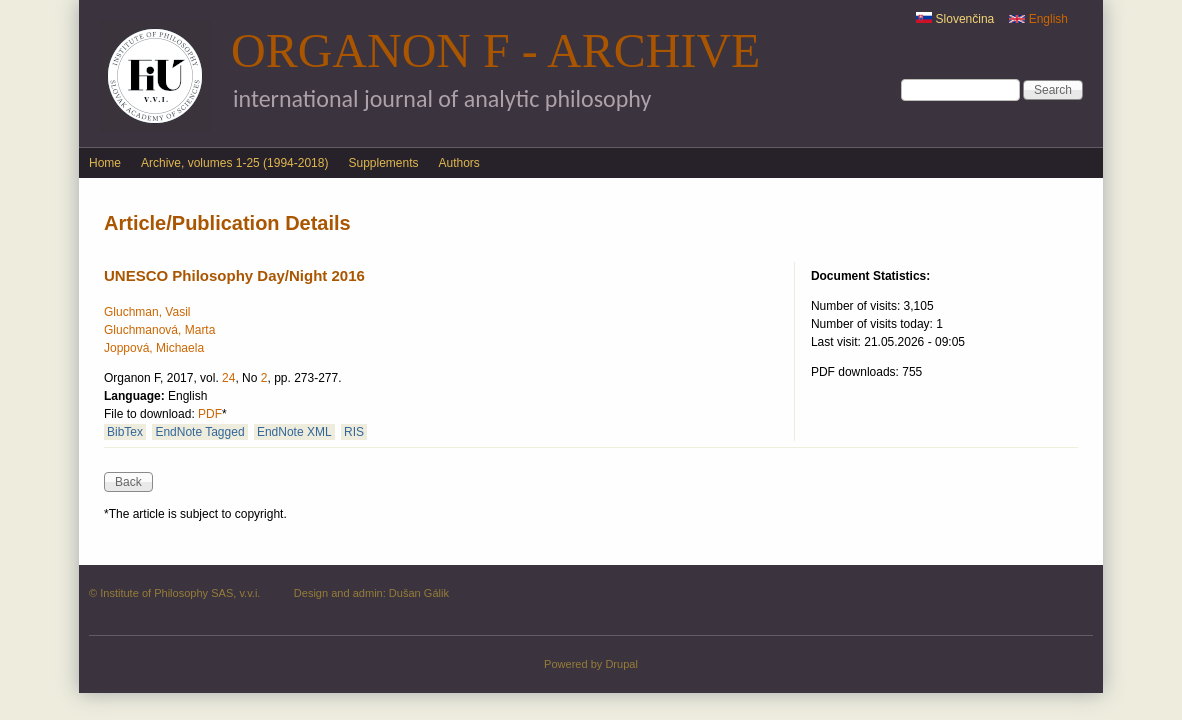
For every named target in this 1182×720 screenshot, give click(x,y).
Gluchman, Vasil (147, 312)
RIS (354, 432)
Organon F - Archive (495, 50)
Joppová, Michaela (154, 348)
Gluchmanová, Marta (159, 330)
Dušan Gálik (419, 593)
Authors (459, 163)
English (1038, 19)
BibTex (125, 432)
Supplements (383, 163)
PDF (210, 414)
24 (228, 378)
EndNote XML (294, 432)
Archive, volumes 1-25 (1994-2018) (234, 163)
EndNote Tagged (199, 432)
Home (105, 163)
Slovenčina (955, 19)
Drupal (621, 664)
